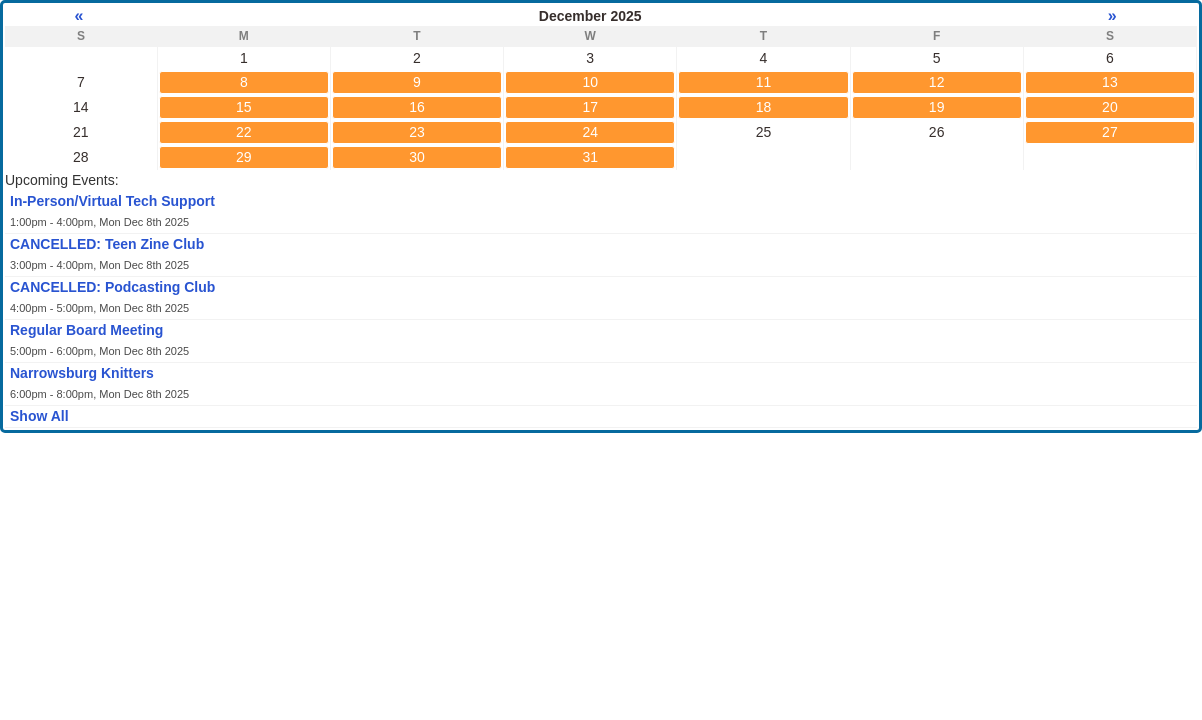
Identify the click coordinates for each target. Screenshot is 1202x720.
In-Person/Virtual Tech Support (112, 201)
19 (937, 107)
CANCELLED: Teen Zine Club (107, 244)
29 (244, 157)
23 (417, 132)
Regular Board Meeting (86, 330)
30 (417, 157)
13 (1110, 82)
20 (1110, 107)
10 (590, 82)
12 (937, 82)
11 (764, 82)
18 (764, 107)
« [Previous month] (80, 15)
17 (590, 107)
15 (244, 107)
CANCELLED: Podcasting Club (112, 287)
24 (590, 132)
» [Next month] (1109, 15)
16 (417, 107)
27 (1110, 132)
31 (590, 157)
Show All (39, 416)
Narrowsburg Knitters (82, 373)
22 (244, 132)
